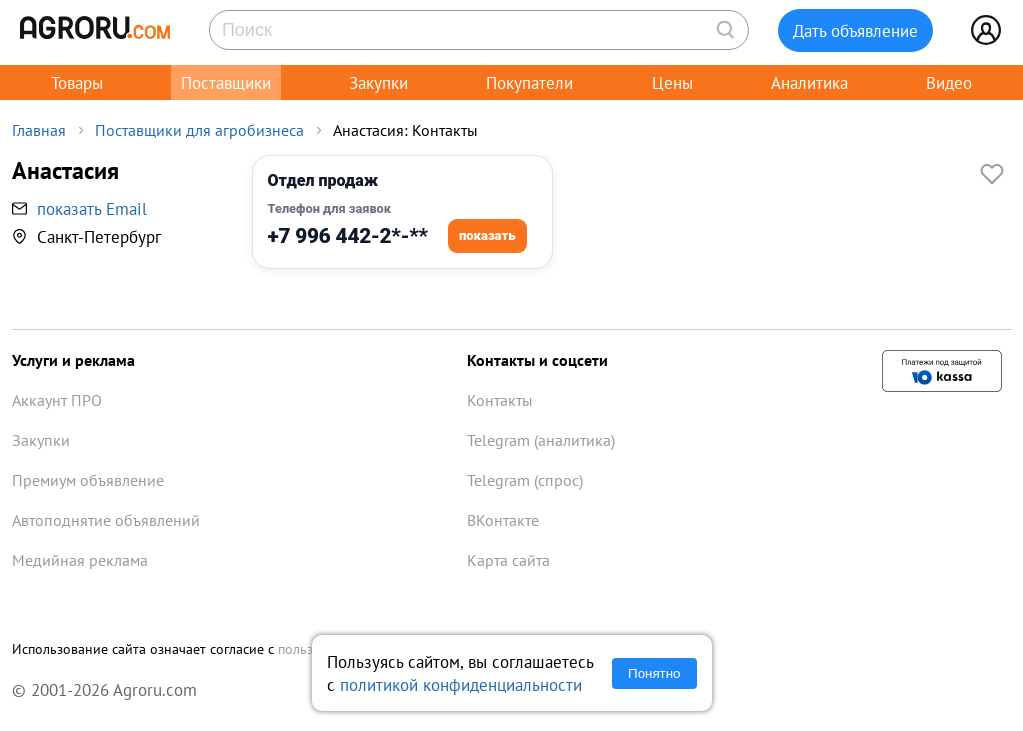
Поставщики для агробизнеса (199, 130)
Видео (949, 82)
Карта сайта (508, 560)
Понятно (654, 673)
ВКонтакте (503, 520)
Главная (39, 130)
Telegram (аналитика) (541, 440)
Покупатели (529, 82)
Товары (77, 82)
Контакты (500, 400)
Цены (672, 82)
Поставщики (226, 82)
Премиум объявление (88, 480)
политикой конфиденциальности (461, 684)
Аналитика (809, 82)
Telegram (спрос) (525, 480)
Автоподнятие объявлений (106, 520)
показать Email (92, 208)
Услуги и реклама (73, 360)
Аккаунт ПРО (57, 400)
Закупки (378, 82)
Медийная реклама (80, 560)
